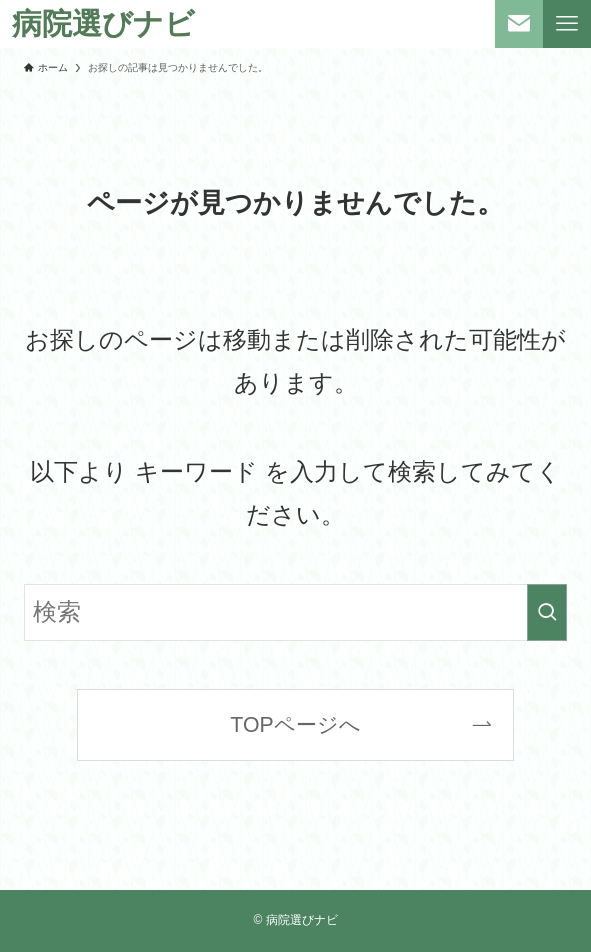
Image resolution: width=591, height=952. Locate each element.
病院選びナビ (103, 24)
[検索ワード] (296, 612)
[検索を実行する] (547, 612)
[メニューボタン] (567, 24)
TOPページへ (295, 725)
